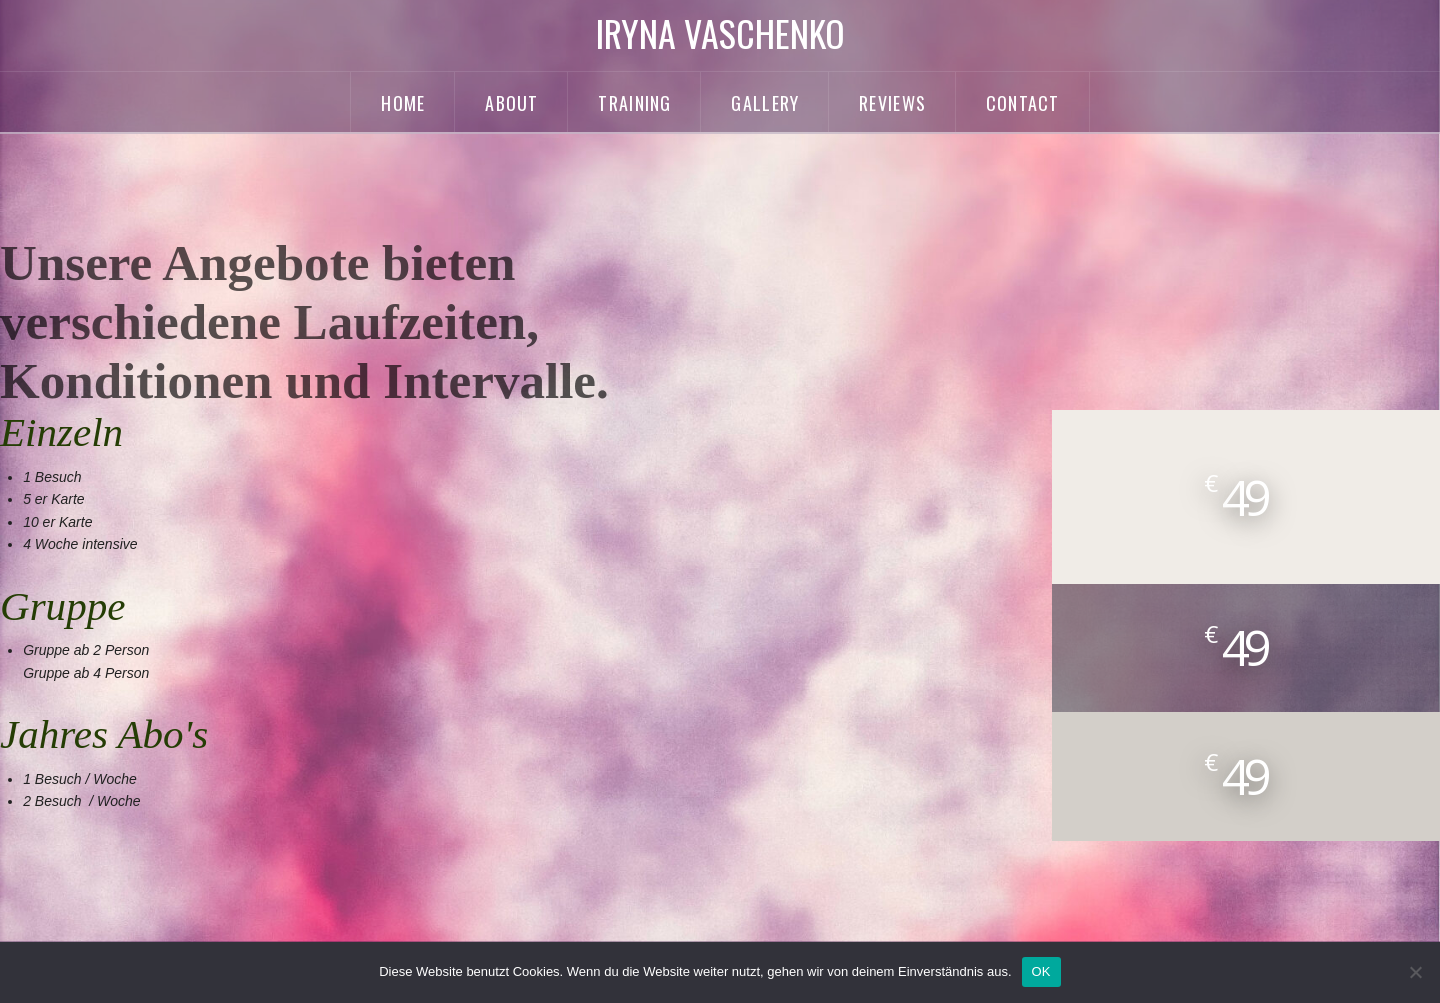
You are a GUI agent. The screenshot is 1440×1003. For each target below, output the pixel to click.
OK (1041, 971)
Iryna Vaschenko (720, 33)
